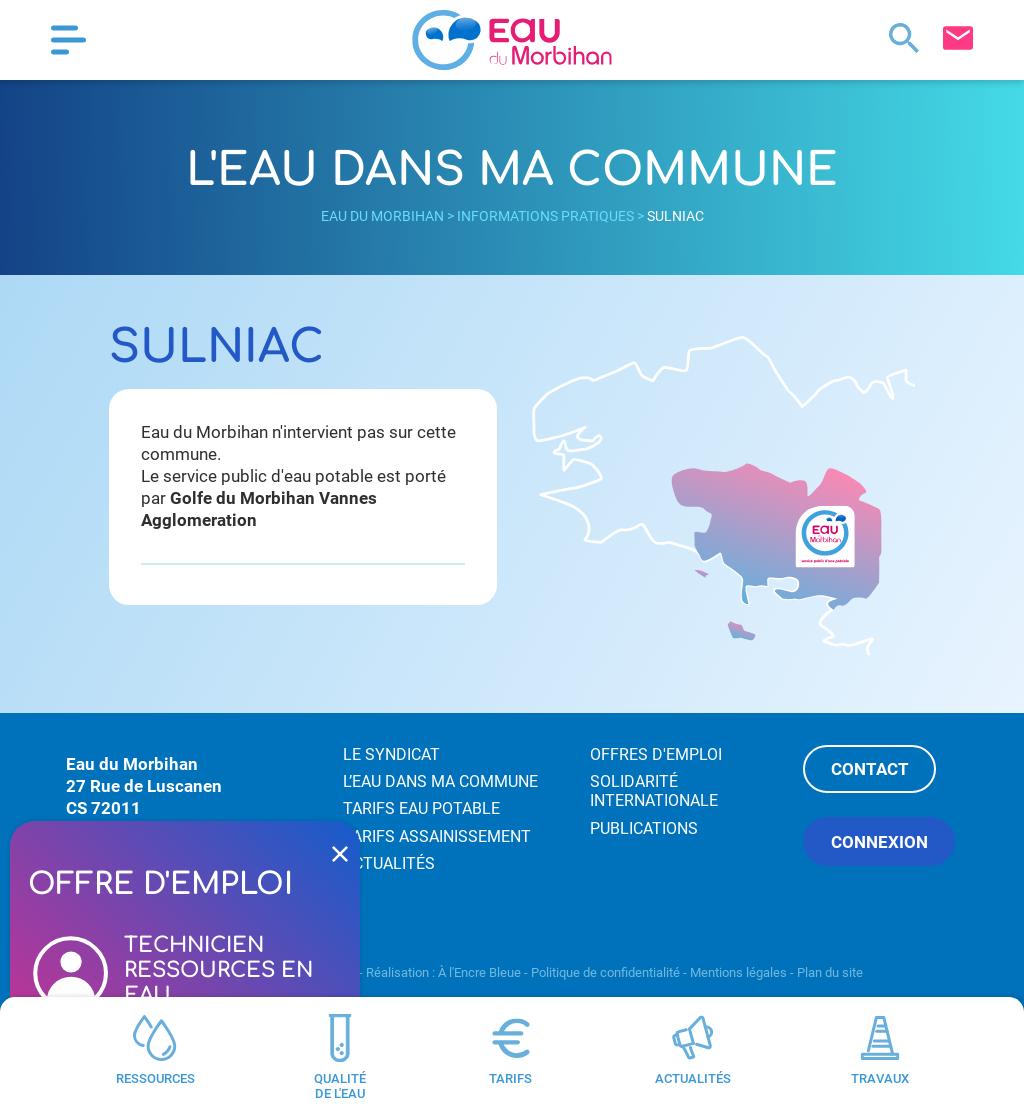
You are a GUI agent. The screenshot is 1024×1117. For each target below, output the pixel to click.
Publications (644, 828)
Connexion (879, 842)
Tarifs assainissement (437, 836)
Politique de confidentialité (605, 972)
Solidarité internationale (654, 791)
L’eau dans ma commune (440, 781)
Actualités (389, 863)
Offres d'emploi (656, 754)
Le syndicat (391, 754)
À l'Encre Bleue (479, 972)
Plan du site (830, 972)
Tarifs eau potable (421, 808)
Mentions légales (738, 972)
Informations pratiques (545, 216)
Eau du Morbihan (382, 216)
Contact (870, 769)
